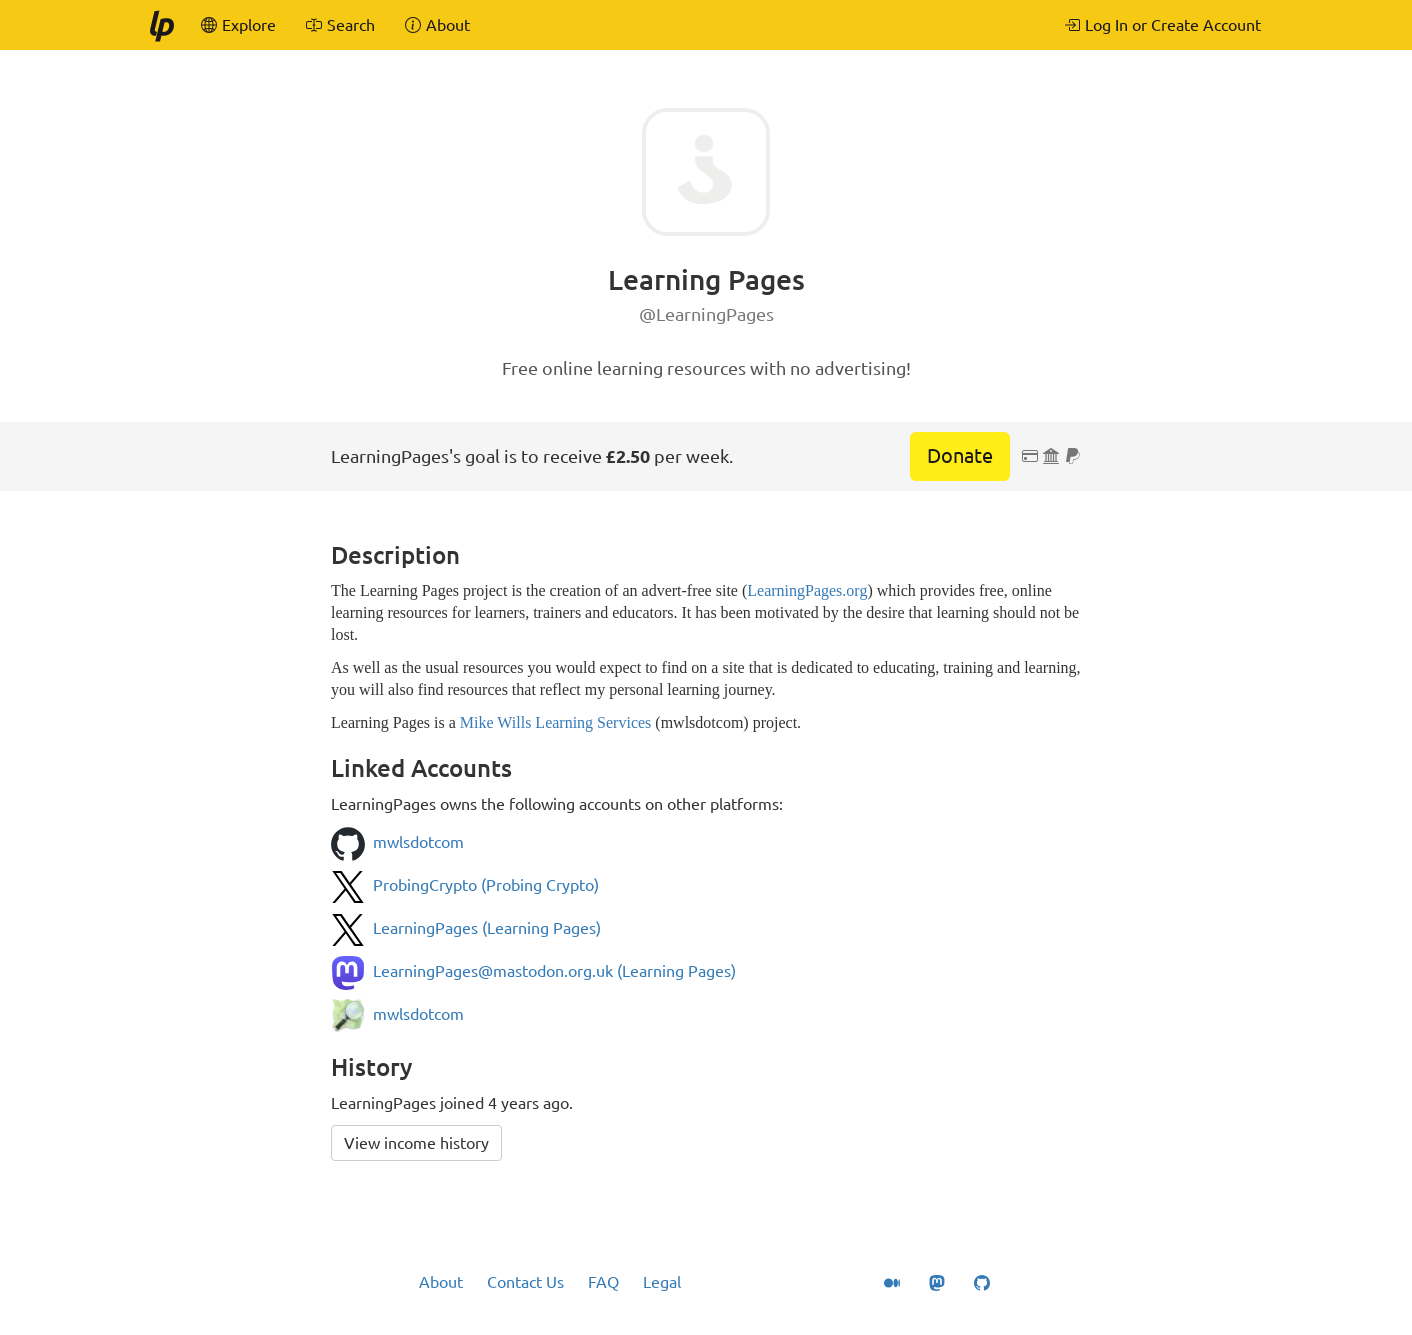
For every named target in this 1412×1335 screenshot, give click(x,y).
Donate (960, 455)
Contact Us (525, 1282)
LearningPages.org (807, 590)
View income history (416, 1143)
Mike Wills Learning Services (555, 722)
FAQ (603, 1282)
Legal (662, 1282)
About (441, 1282)
